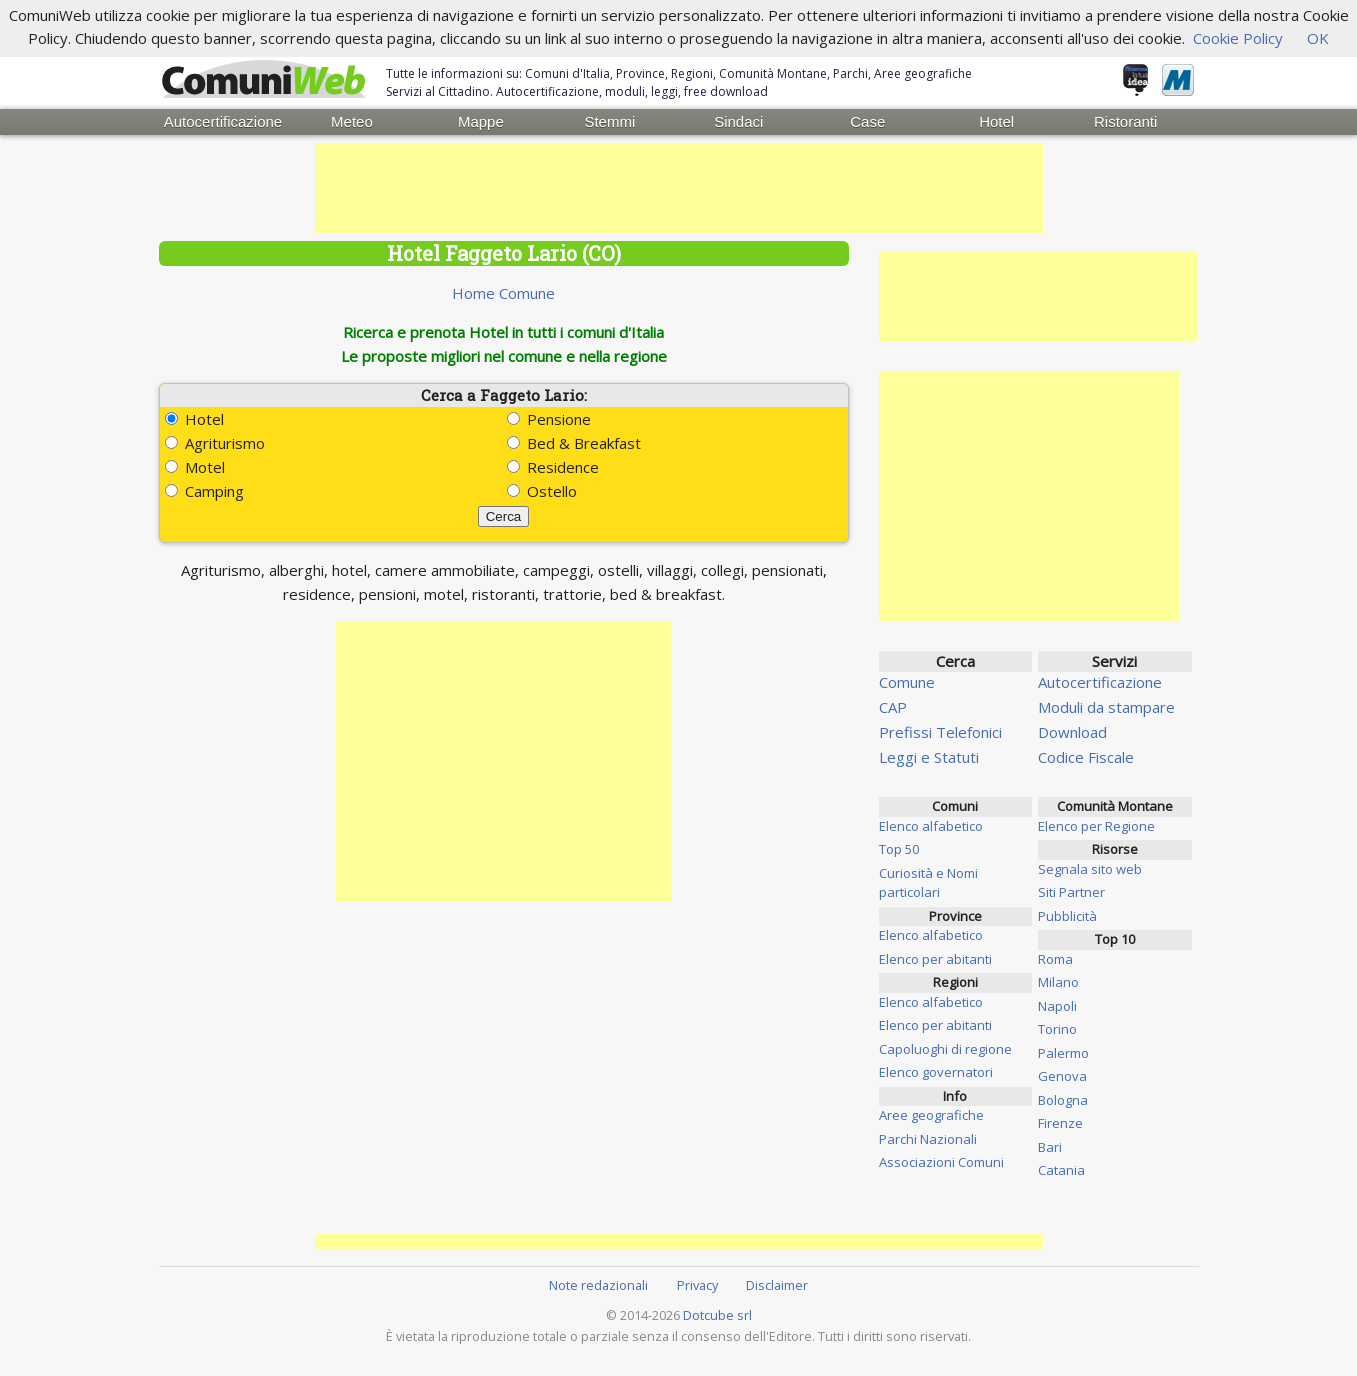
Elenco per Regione (1096, 826)
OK (1318, 38)
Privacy (697, 1285)
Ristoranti (1125, 121)
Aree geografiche (931, 1115)
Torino (1057, 1029)
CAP (893, 707)
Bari (1050, 1147)
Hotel (996, 121)
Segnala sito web (1090, 869)
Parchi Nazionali (928, 1139)
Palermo (1063, 1053)
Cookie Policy (1238, 38)
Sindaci (738, 121)
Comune (907, 682)
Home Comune (503, 293)
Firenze (1060, 1123)
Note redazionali (598, 1285)
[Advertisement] (679, 188)
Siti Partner (1071, 892)
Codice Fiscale (1086, 757)
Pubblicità (1067, 916)
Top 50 (899, 849)
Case (867, 121)
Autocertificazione (223, 121)
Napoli (1057, 1006)
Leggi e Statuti (929, 757)
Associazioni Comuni (941, 1162)
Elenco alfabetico (931, 826)
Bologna (1063, 1100)
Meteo (352, 121)
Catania (1061, 1170)
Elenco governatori (936, 1072)
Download (1072, 732)
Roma (1055, 959)
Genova (1062, 1076)
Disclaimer (777, 1285)
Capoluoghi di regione (945, 1049)
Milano (1058, 982)
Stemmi (609, 121)
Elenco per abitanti (935, 959)
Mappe (481, 121)
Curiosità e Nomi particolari (928, 883)
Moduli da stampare (1106, 707)
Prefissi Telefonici (940, 732)
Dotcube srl (717, 1315)
